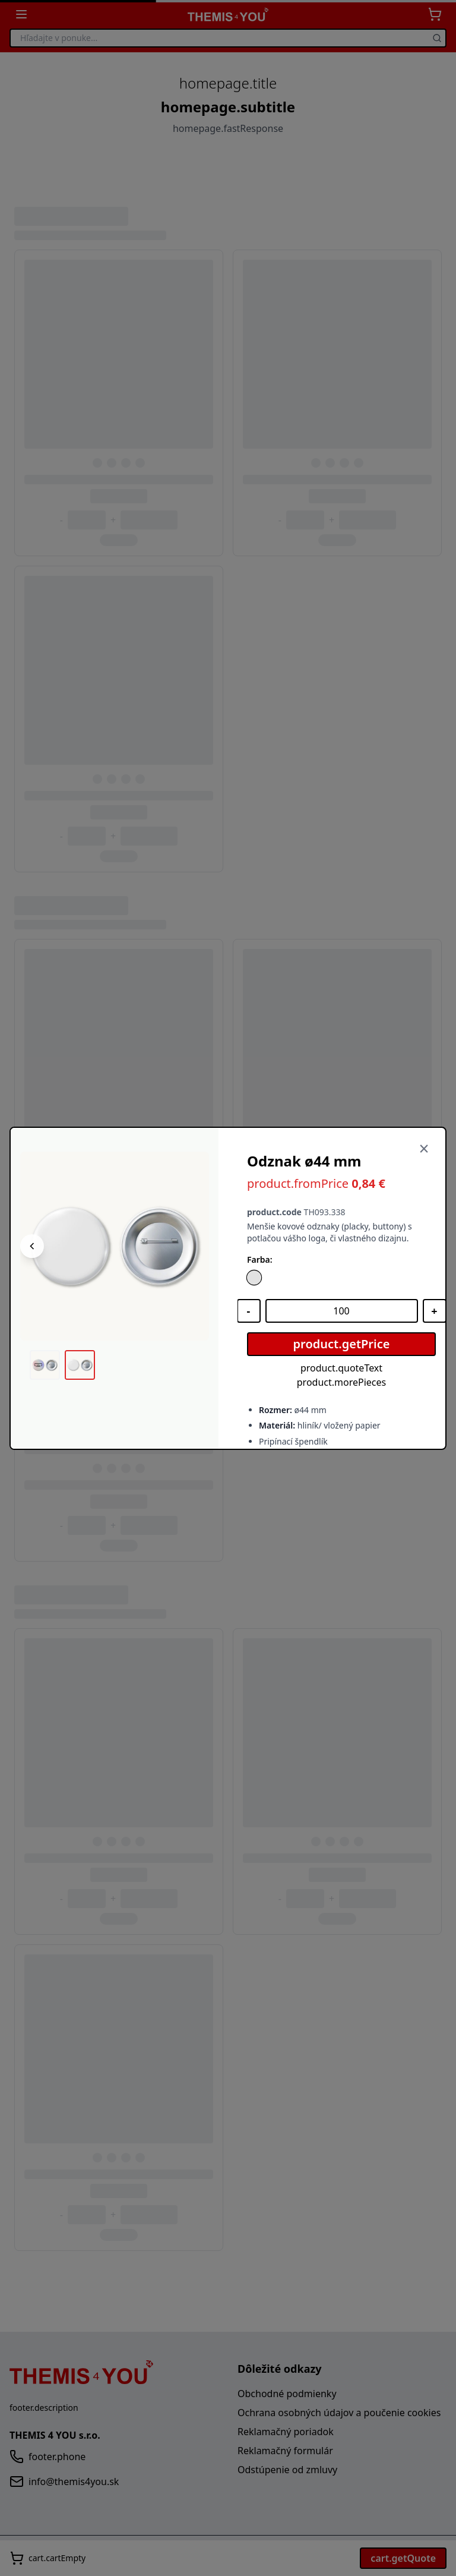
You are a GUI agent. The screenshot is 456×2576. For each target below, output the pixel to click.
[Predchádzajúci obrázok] (32, 1246)
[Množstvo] (341, 1311)
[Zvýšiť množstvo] (434, 1311)
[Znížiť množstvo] (249, 1311)
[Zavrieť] (424, 1149)
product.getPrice (341, 1344)
